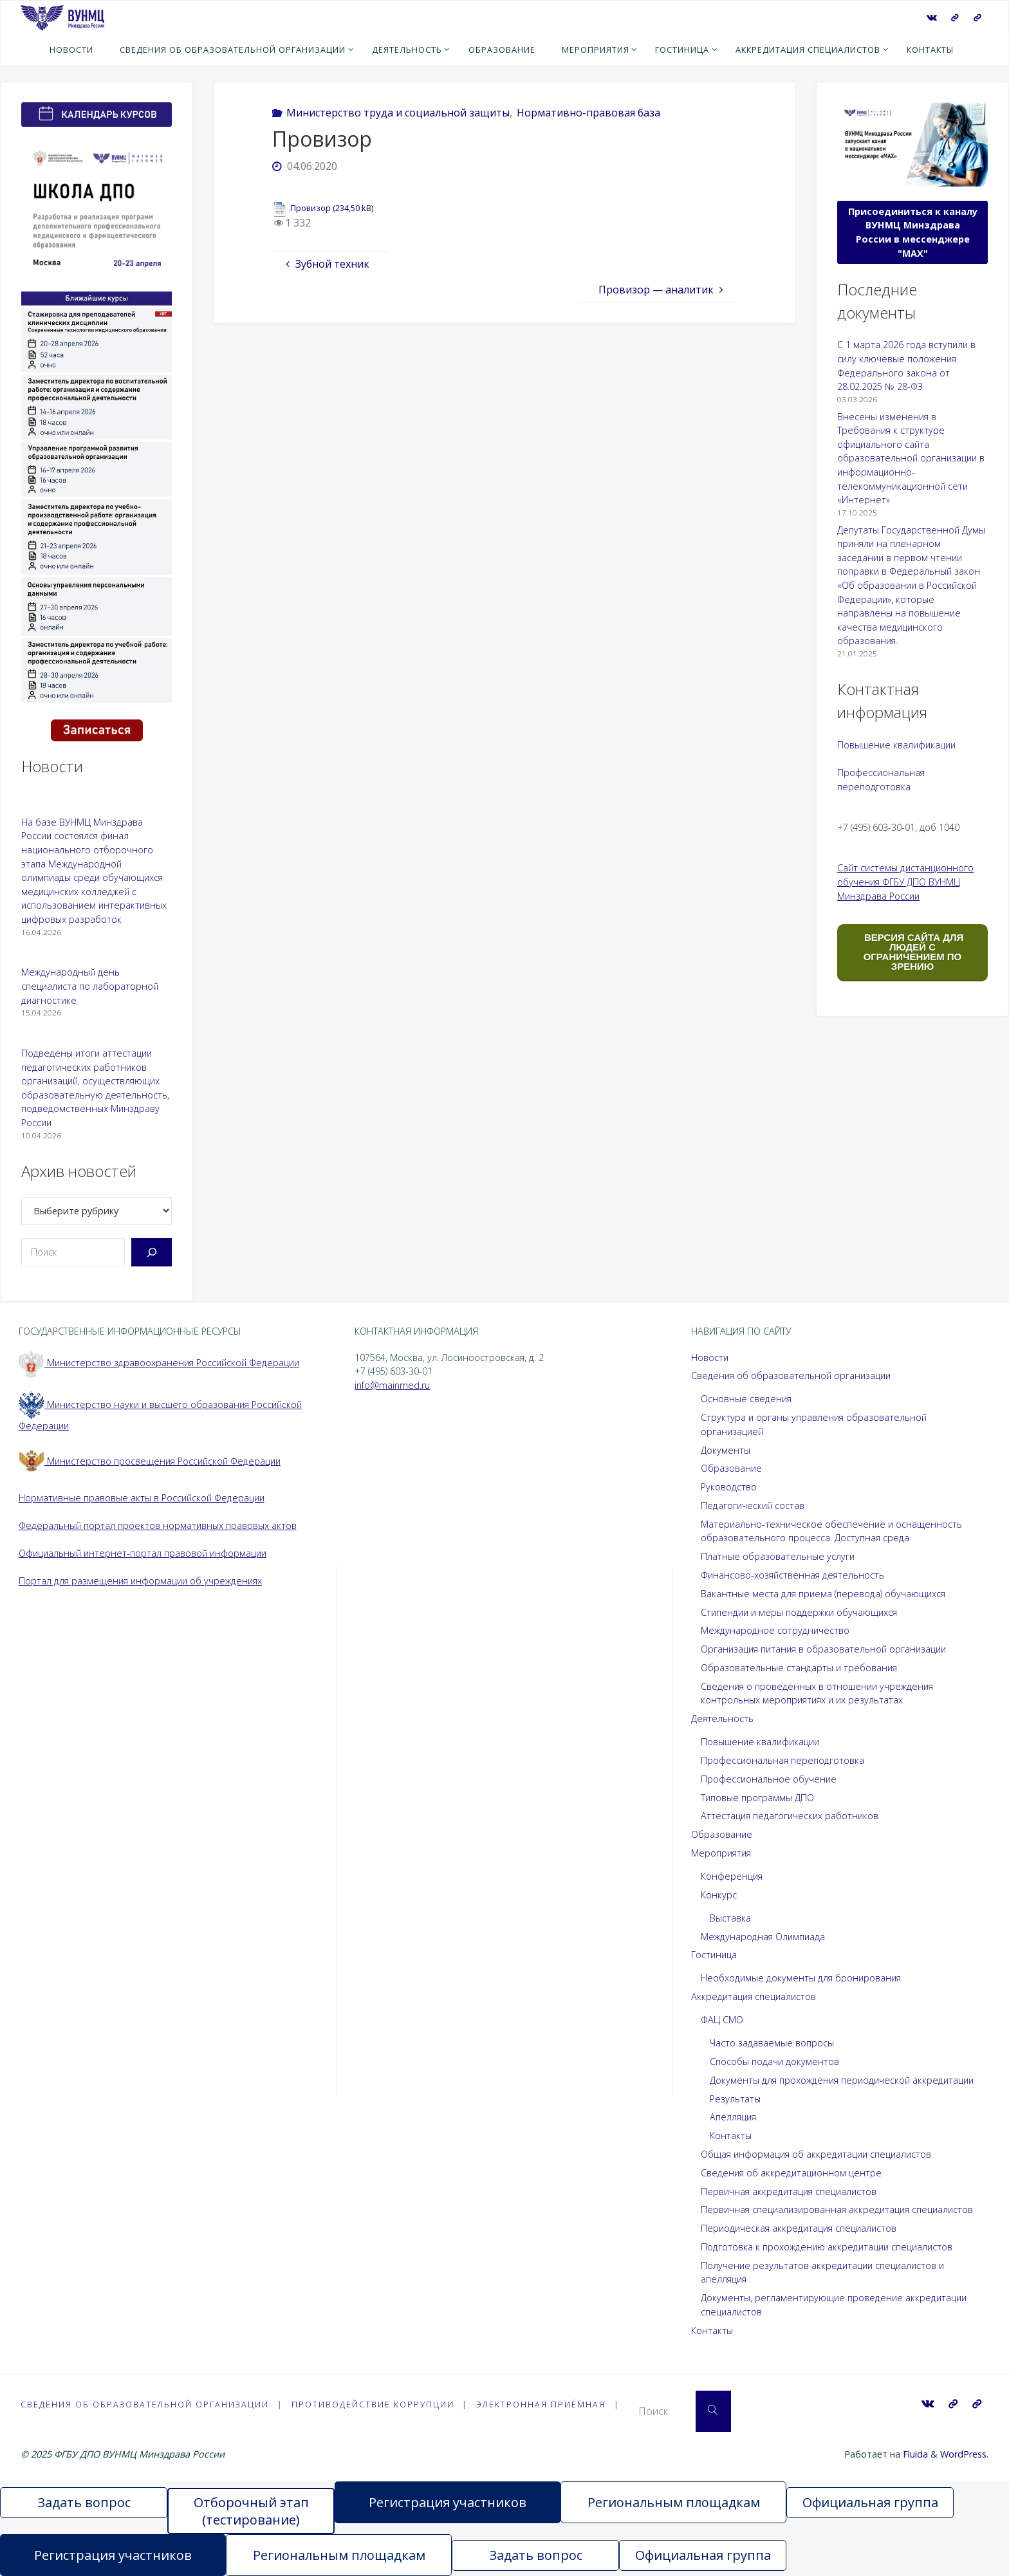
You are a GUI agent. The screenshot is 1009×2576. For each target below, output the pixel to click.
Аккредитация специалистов (753, 1996)
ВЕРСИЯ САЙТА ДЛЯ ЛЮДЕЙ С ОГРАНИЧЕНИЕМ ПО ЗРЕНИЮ (912, 952)
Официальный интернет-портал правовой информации (142, 1553)
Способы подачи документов (774, 2061)
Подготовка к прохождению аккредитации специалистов (826, 2247)
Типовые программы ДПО (757, 1798)
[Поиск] (151, 1252)
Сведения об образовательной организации (791, 1375)
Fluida (914, 2454)
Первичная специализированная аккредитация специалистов (837, 2209)
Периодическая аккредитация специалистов (798, 2228)
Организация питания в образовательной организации (823, 1649)
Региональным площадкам (674, 2502)
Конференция (732, 1876)
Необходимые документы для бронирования (801, 1978)
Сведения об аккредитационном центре (791, 2173)
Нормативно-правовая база (588, 113)
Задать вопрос (84, 2502)
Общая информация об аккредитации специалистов (816, 2154)
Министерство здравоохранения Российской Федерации (159, 1363)
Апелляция (733, 2117)
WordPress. (964, 2454)
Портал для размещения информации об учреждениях (140, 1581)
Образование (731, 1468)
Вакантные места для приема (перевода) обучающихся (823, 1594)
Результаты (735, 2099)
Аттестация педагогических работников (789, 1816)
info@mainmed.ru (392, 1385)
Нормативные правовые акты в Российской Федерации (141, 1498)
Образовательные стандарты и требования (799, 1668)
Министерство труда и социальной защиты (398, 113)
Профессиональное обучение (769, 1779)
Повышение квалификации (896, 745)
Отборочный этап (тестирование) (251, 2511)
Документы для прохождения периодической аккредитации (842, 2080)
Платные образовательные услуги (778, 1556)
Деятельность (722, 1718)
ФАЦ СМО (722, 2020)
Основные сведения (746, 1399)
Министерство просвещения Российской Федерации (150, 1461)
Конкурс (719, 1895)
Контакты (731, 2135)
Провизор (310, 208)
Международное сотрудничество (775, 1630)
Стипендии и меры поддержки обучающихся (799, 1612)
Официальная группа (870, 2502)
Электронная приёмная (542, 2404)
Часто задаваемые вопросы (772, 2043)
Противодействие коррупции (374, 2404)
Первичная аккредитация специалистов (788, 2191)
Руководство (729, 1487)
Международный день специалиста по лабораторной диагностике (89, 986)
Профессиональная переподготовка (782, 1760)
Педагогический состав (752, 1505)
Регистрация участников (447, 2502)
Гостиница (714, 1955)
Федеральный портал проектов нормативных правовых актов (158, 1525)
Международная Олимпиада (763, 1937)
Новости (709, 1357)
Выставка (730, 1918)
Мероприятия (721, 1853)
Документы (725, 1450)
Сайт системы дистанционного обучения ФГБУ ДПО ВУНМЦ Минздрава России (905, 882)
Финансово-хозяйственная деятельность (792, 1575)
